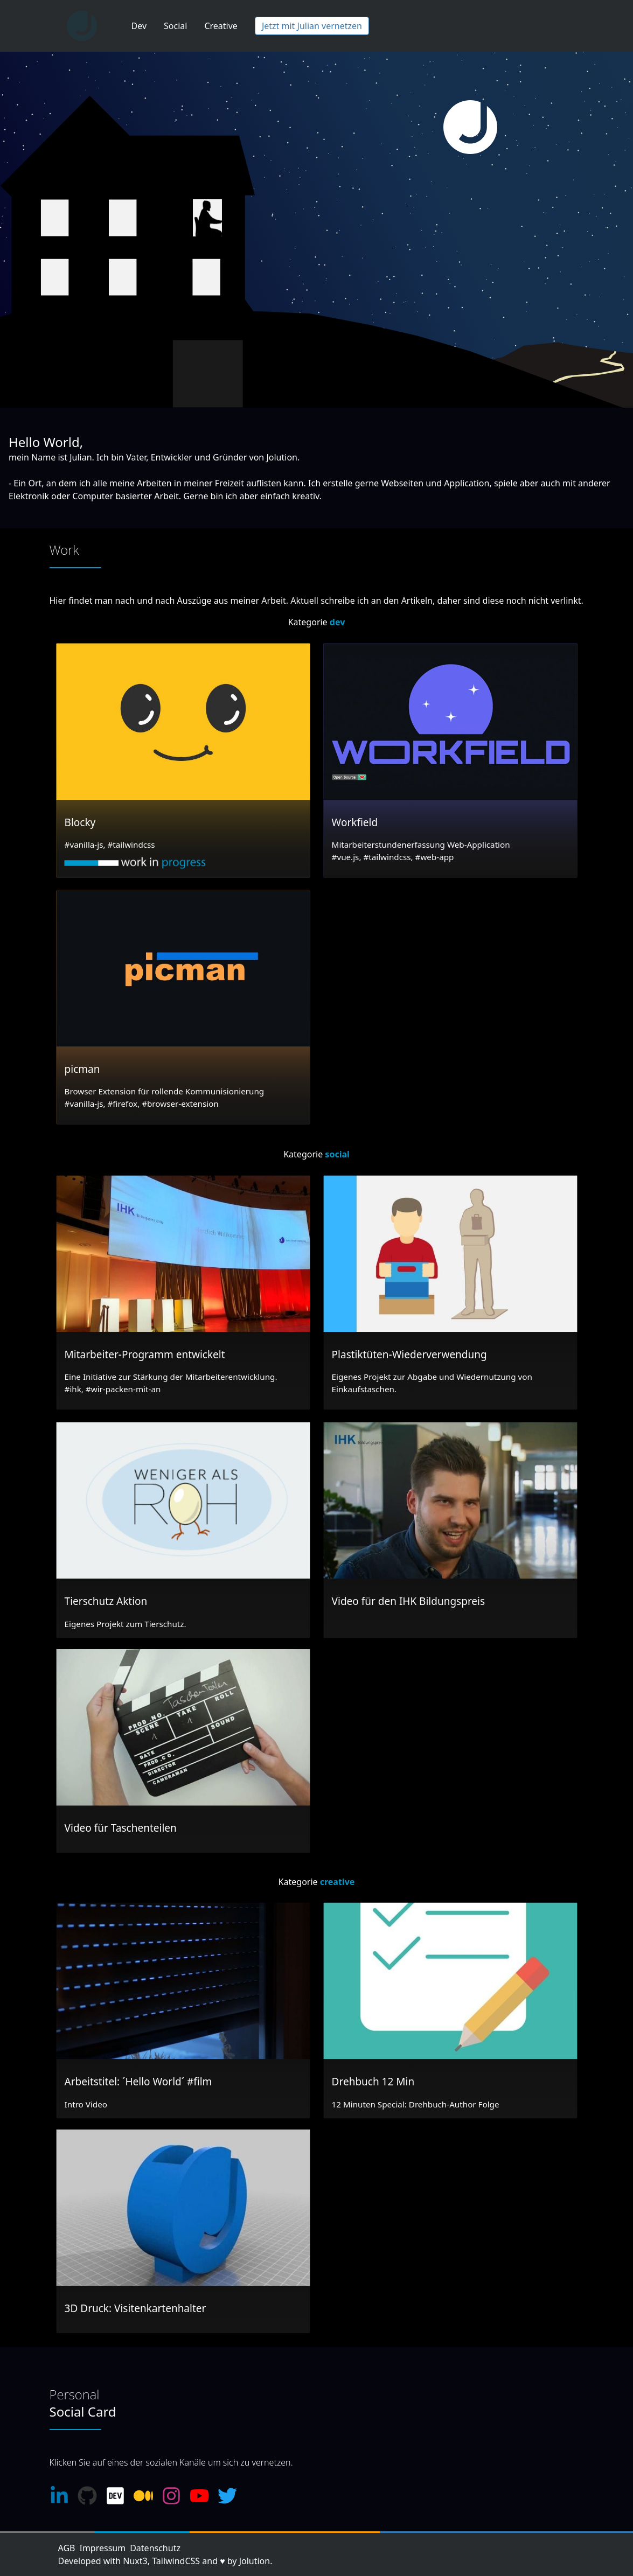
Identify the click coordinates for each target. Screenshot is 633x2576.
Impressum (102, 2548)
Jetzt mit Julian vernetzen (312, 26)
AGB (66, 2548)
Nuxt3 (135, 2561)
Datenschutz (155, 2548)
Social (175, 26)
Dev (139, 26)
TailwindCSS (176, 2561)
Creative (220, 26)
